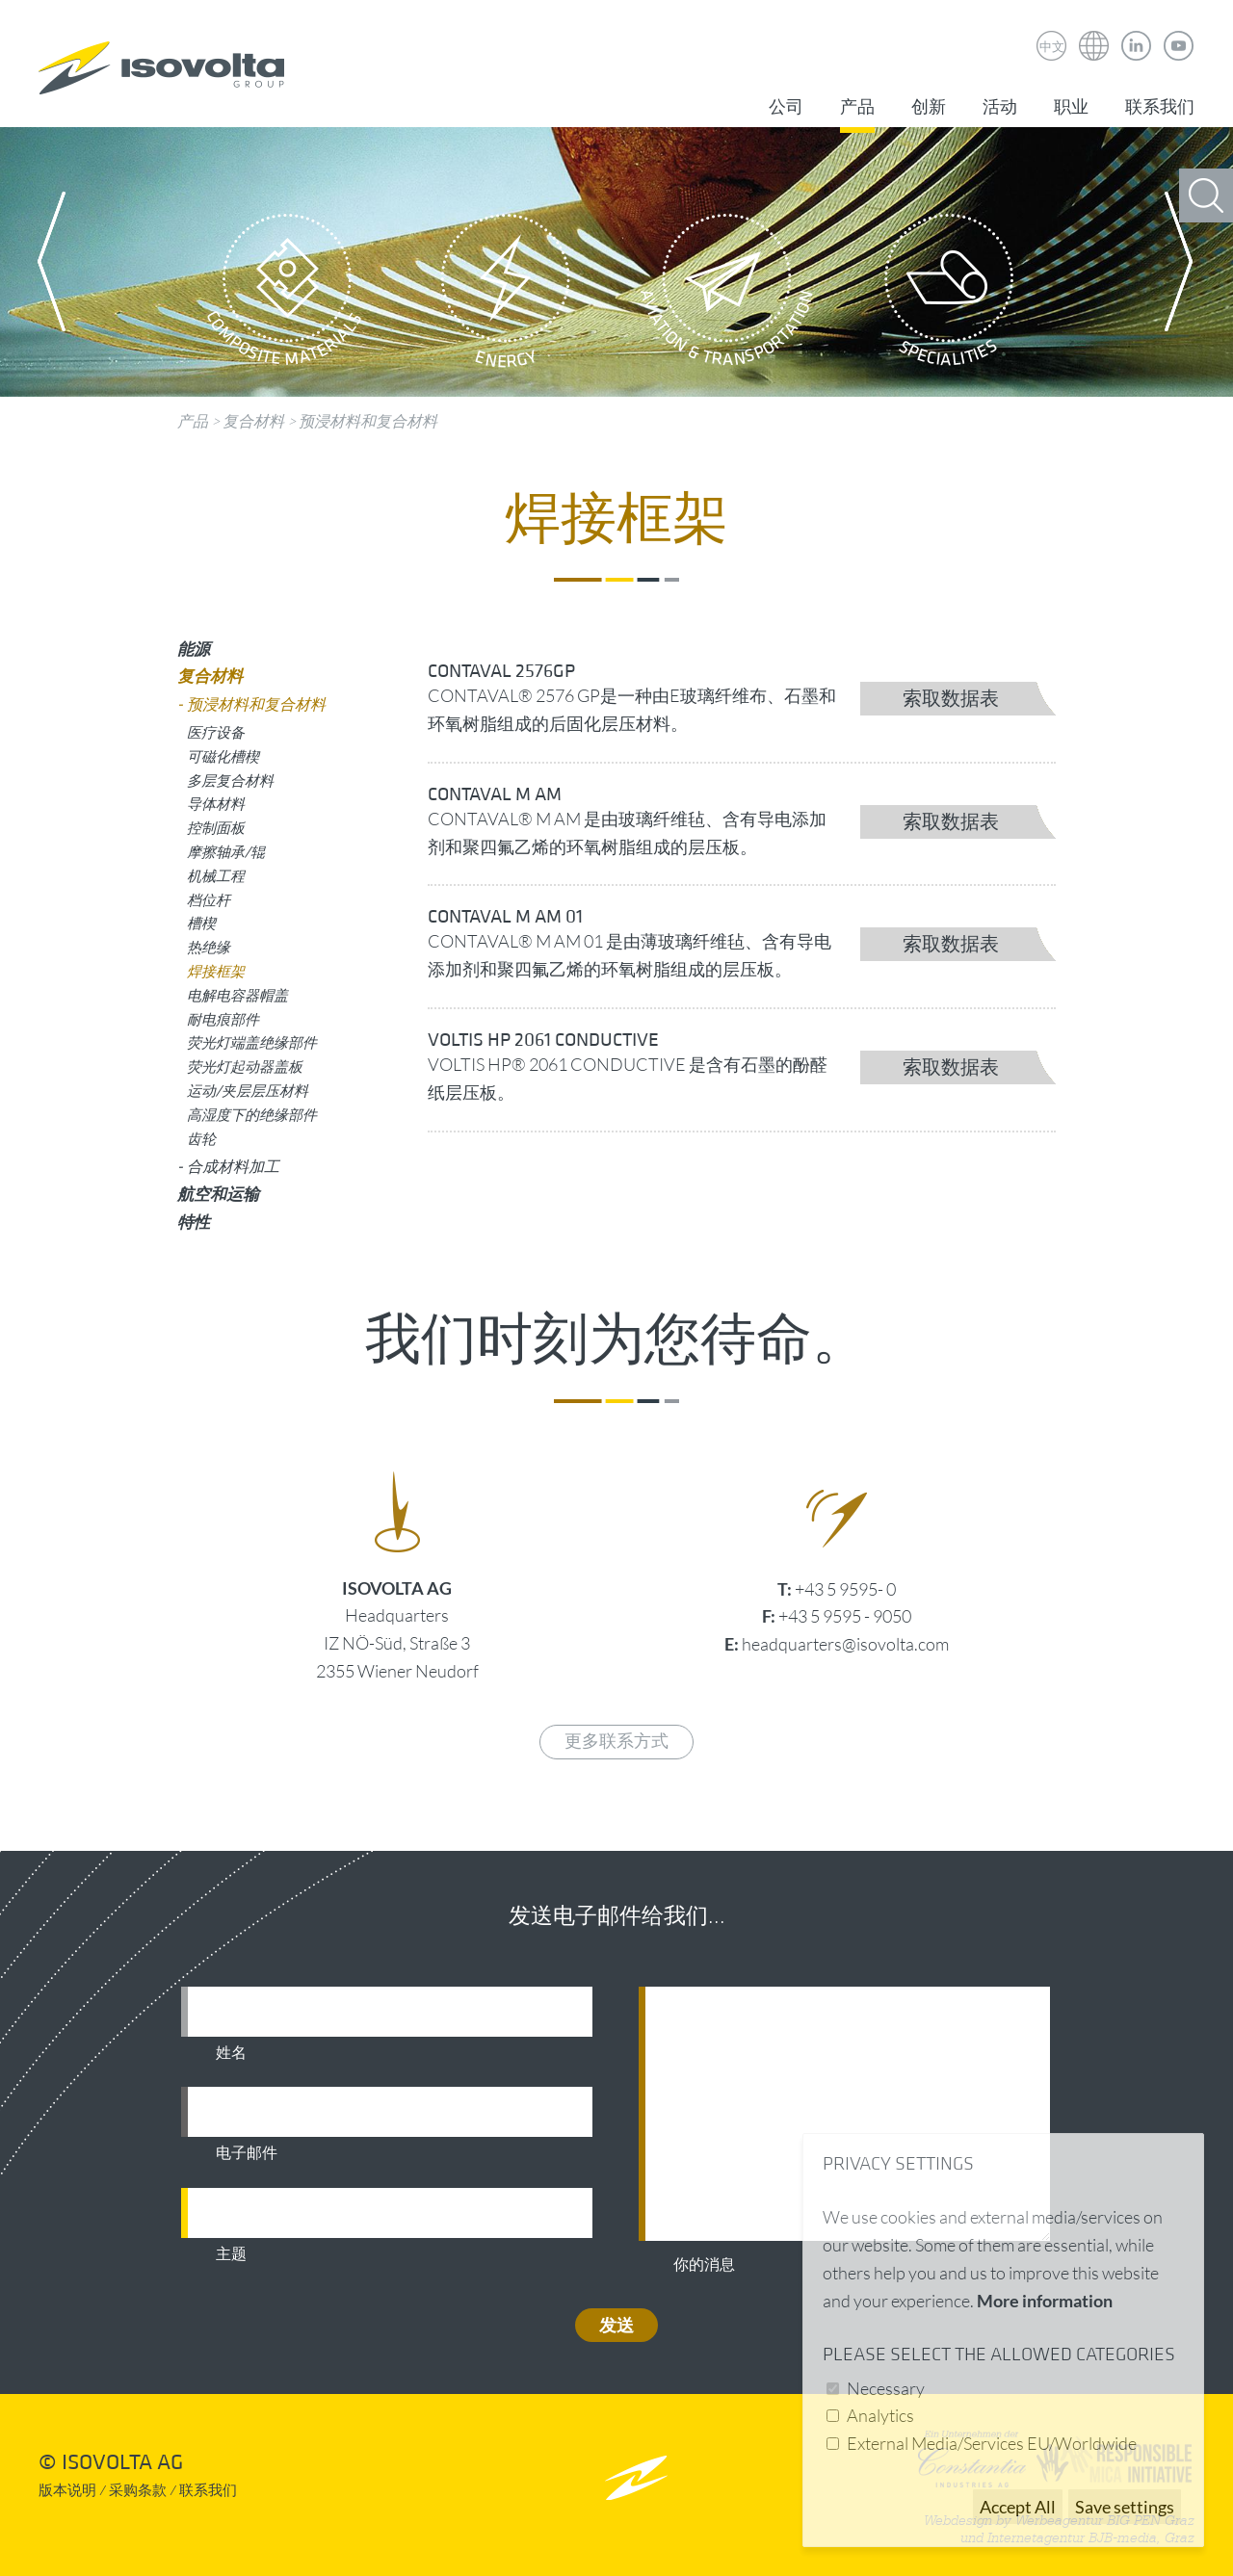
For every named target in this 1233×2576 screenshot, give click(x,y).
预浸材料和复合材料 (368, 420)
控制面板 (216, 827)
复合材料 (253, 420)
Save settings (1124, 2506)
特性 (193, 1221)
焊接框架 (216, 970)
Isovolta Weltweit (1094, 32)
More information (1045, 2300)
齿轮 (201, 1138)
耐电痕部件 (223, 1019)
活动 (1000, 107)
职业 (1071, 107)
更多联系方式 (616, 1741)
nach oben (636, 2477)
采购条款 (138, 2491)
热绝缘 (208, 946)
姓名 (231, 2053)
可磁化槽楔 (223, 756)
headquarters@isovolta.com (845, 1643)
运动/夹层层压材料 (247, 1090)
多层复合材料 (230, 780)
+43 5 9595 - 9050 (844, 1615)
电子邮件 (246, 2153)
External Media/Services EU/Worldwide (992, 2443)
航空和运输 (218, 1194)
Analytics (880, 2415)
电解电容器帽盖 (237, 994)
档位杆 (208, 899)
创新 (928, 107)
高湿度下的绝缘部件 (252, 1114)
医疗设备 (216, 732)
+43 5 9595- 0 (845, 1589)
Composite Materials (284, 295)
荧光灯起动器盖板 (244, 1066)
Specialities (949, 295)
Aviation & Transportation (727, 295)
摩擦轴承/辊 (226, 851)
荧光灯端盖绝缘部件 (252, 1042)
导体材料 (216, 803)
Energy (505, 295)
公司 (786, 107)
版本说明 (67, 2491)
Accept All (1018, 2506)
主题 (231, 2254)
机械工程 (216, 875)
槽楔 (201, 922)
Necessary (886, 2388)
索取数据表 (951, 699)
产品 (857, 107)
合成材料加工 (233, 1166)
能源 (193, 648)
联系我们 (1159, 107)
